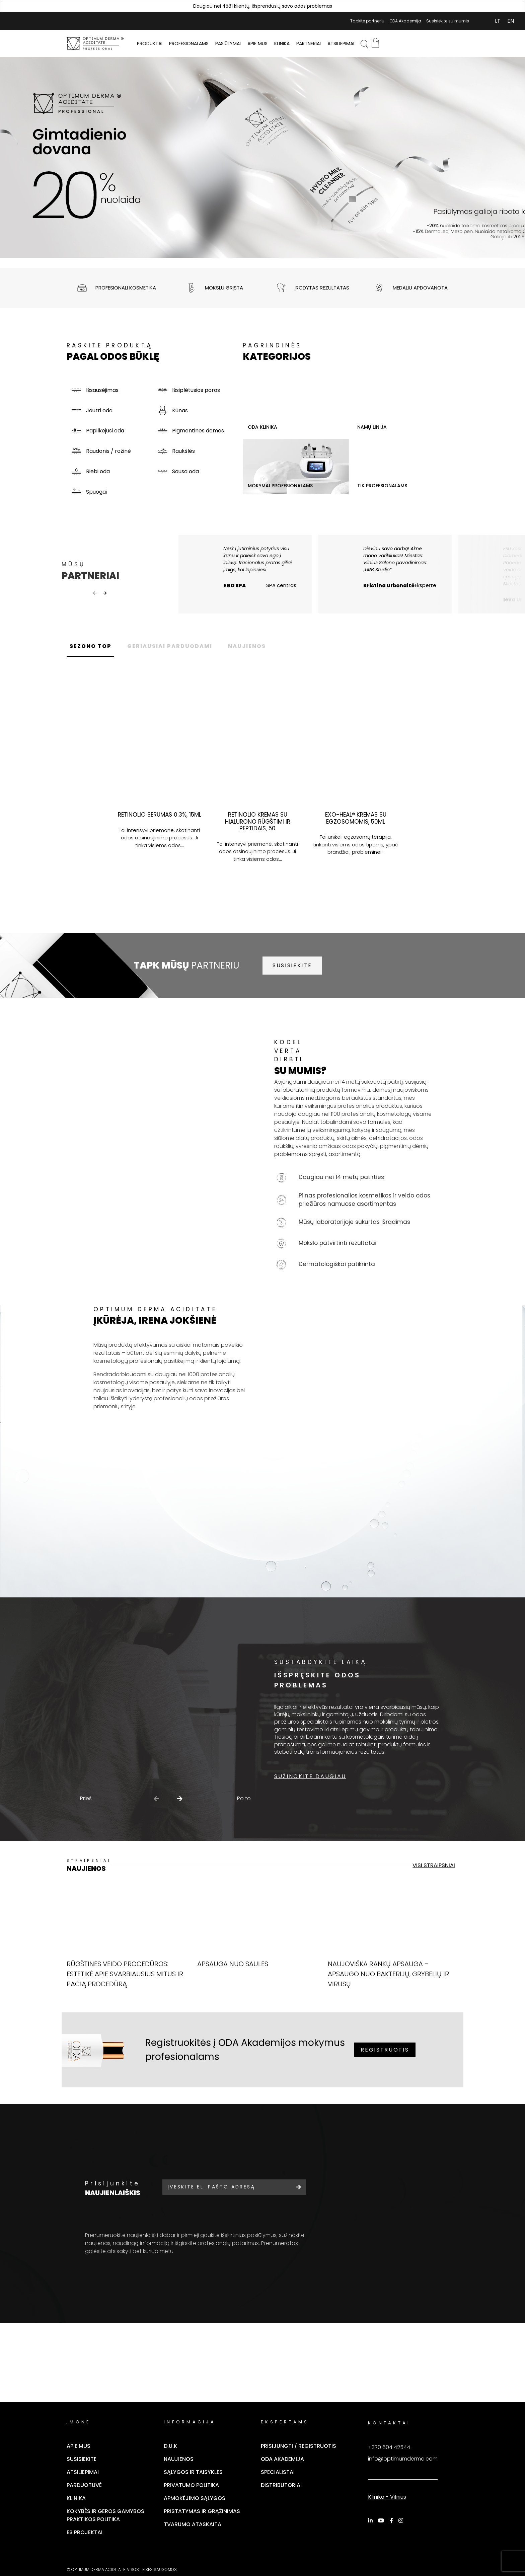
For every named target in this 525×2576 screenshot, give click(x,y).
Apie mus (257, 43)
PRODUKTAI (149, 43)
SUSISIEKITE (292, 979)
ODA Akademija (405, 21)
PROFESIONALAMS (189, 43)
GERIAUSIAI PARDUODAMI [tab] (176, 660)
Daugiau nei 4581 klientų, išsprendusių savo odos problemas (262, 6)
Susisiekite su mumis (447, 21)
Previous (94, 600)
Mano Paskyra (478, 21)
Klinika (282, 43)
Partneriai (308, 43)
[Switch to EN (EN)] (510, 21)
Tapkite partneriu (367, 21)
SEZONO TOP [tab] (93, 660)
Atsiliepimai (340, 43)
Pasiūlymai (228, 43)
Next (104, 600)
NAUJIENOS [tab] (258, 660)
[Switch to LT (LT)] (498, 21)
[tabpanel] (262, 157)
